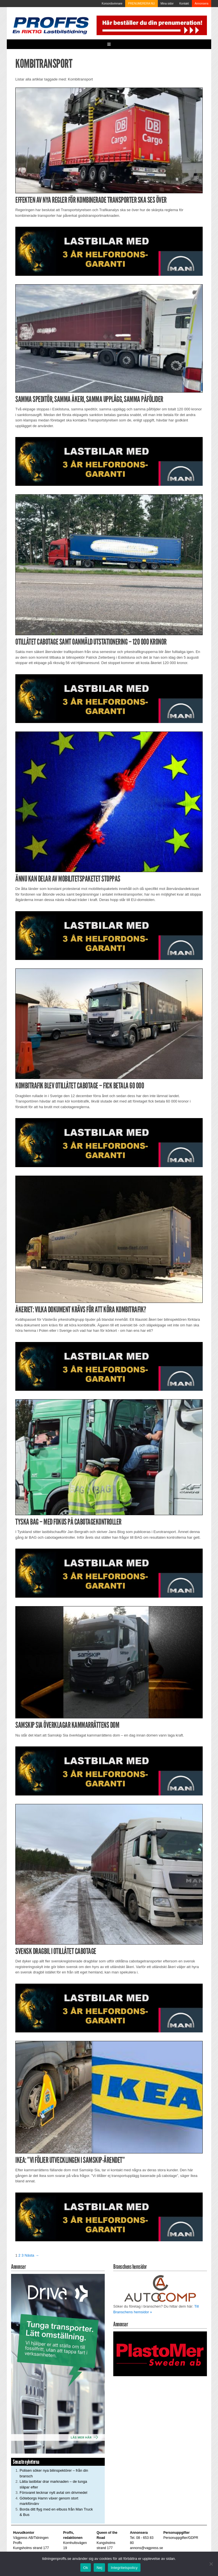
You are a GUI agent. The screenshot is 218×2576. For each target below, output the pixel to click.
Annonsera (201, 3)
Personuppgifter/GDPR (180, 2538)
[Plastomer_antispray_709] (160, 2354)
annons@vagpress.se (146, 2548)
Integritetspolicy (124, 2568)
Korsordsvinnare (112, 3)
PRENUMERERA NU (141, 3)
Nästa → (32, 2255)
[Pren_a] (151, 25)
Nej (99, 2568)
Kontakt (184, 3)
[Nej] (211, 2564)
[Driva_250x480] (58, 2363)
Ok (85, 2568)
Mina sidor (167, 3)
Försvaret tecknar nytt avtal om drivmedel (53, 2492)
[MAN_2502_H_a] (109, 251)
